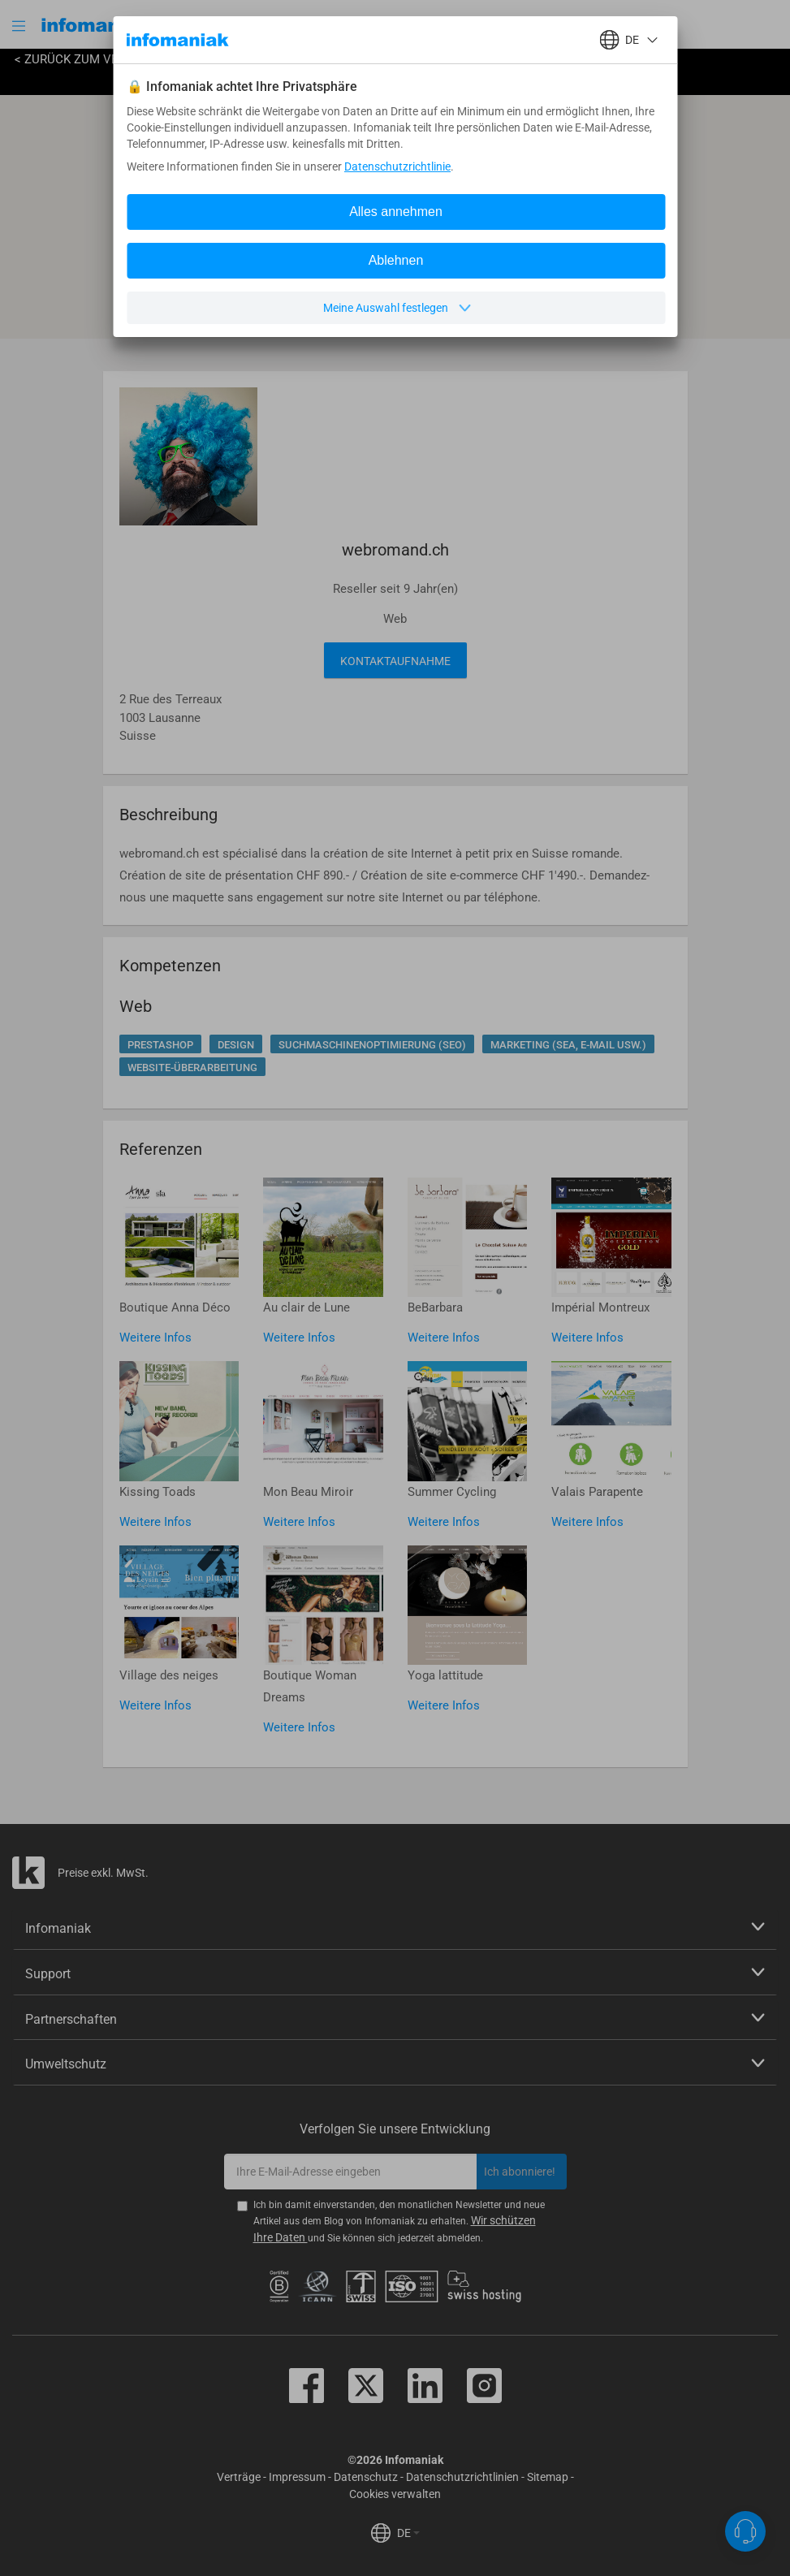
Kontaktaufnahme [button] (395, 661)
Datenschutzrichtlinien (462, 2476)
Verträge (239, 2476)
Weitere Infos (155, 1337)
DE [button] (408, 2532)
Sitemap (547, 2476)
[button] (20, 25)
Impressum (297, 2476)
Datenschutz (366, 2476)
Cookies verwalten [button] (395, 2493)
